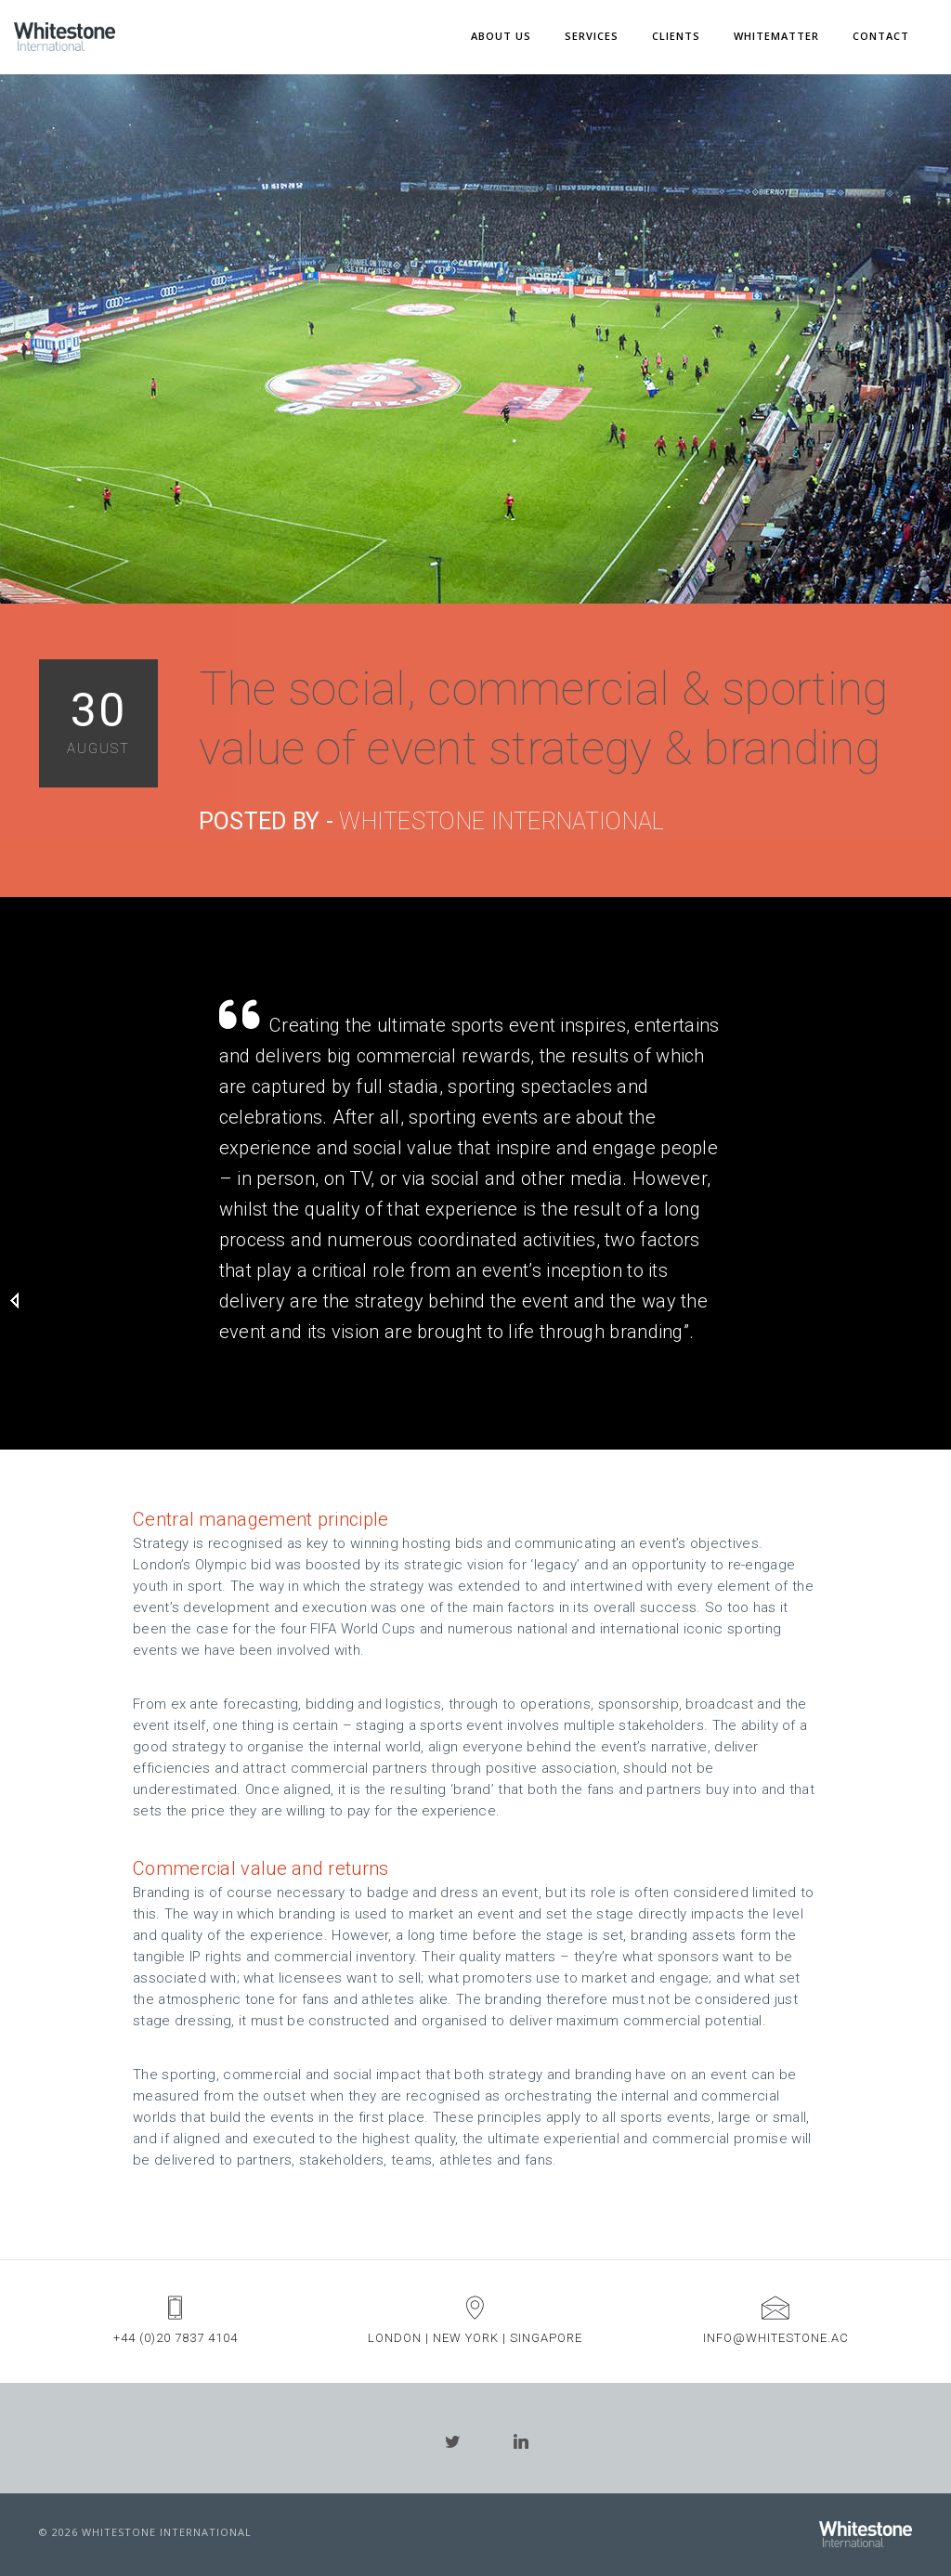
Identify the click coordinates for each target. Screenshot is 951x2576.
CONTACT (881, 36)
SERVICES (592, 36)
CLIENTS (676, 36)
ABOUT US (501, 36)
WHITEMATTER (776, 36)
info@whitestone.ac (776, 2338)
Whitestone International (501, 821)
